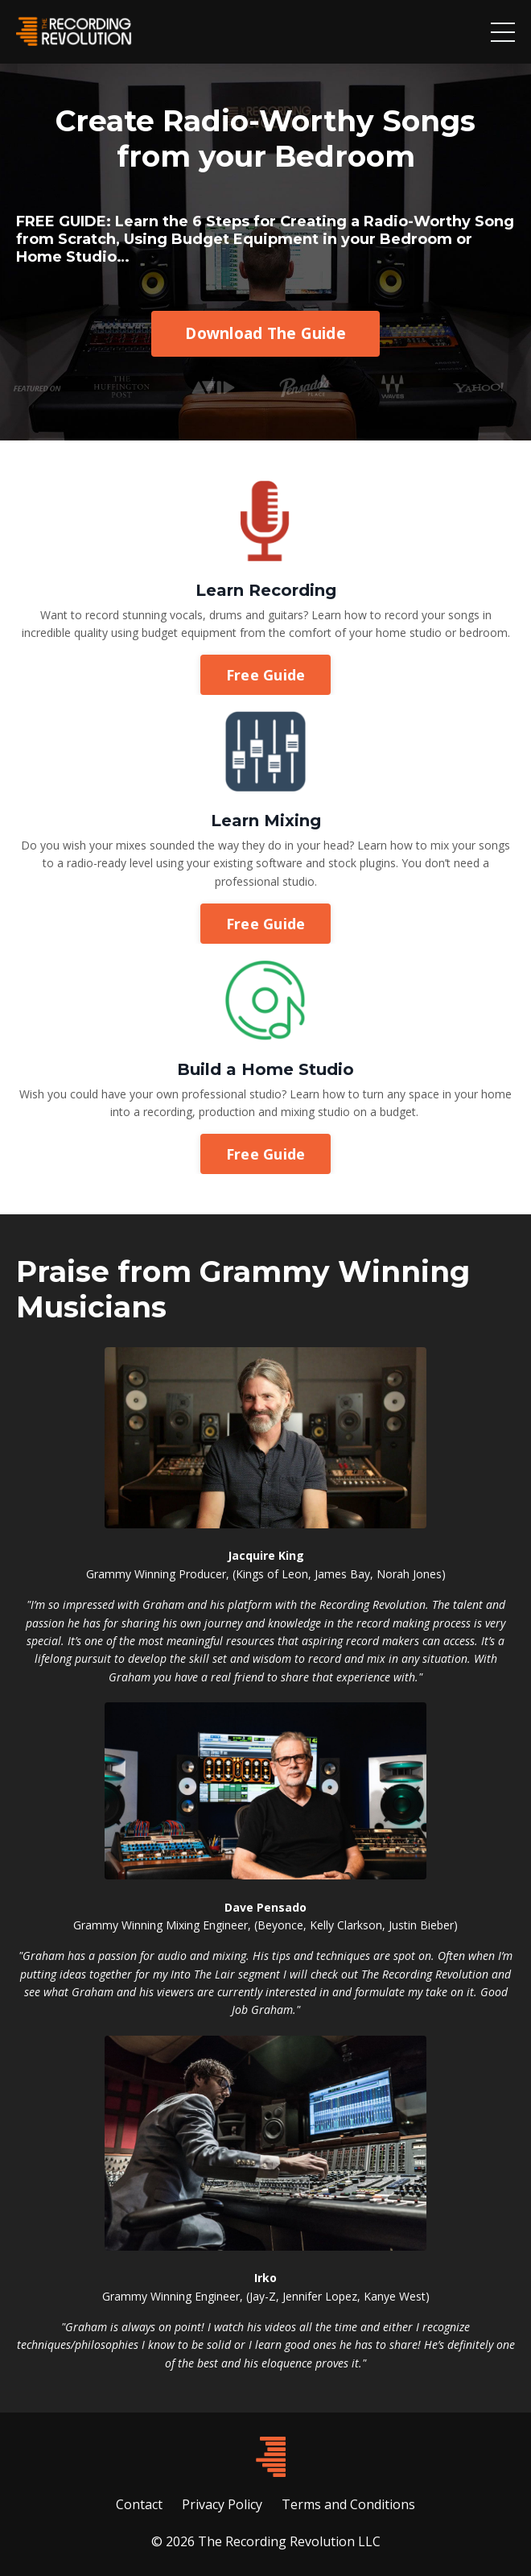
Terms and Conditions (348, 2504)
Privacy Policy (222, 2504)
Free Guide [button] (266, 674)
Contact (139, 2504)
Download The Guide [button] (265, 333)
